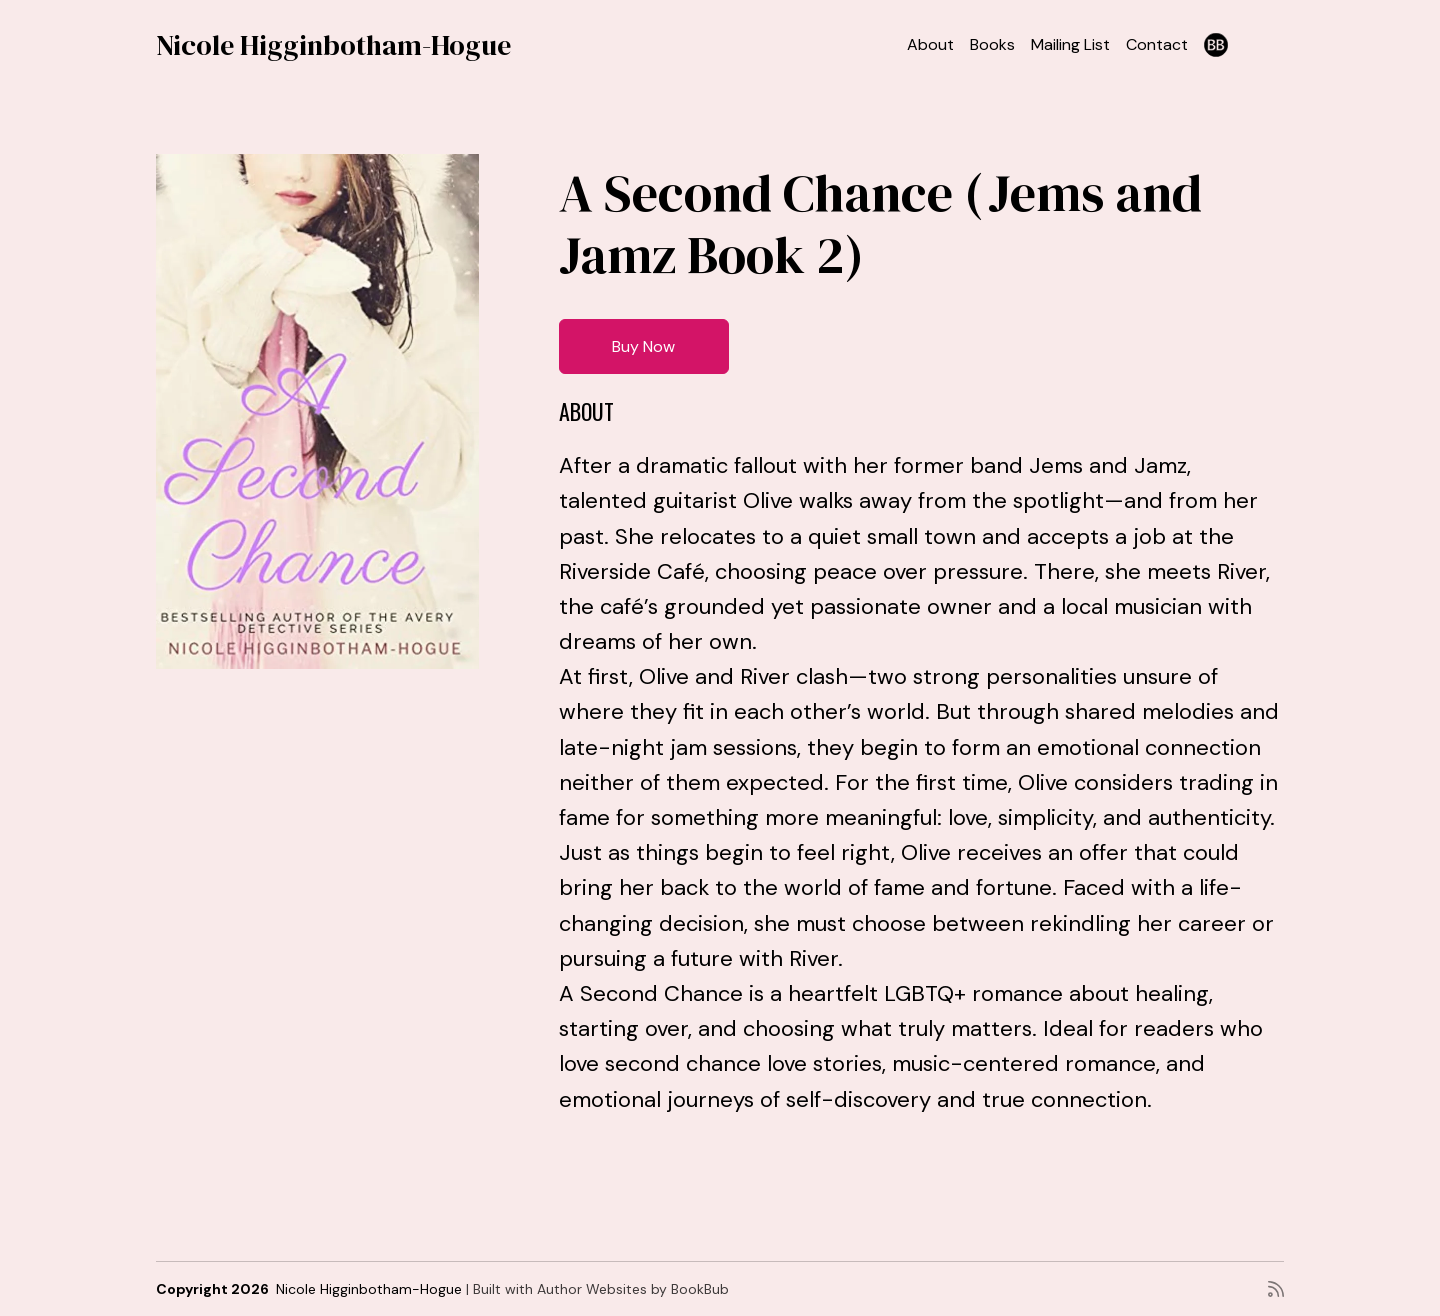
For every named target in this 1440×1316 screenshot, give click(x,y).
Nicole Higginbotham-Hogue (333, 45)
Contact (1157, 44)
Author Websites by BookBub (633, 1289)
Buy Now (643, 346)
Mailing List (1070, 44)
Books (992, 44)
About (930, 44)
